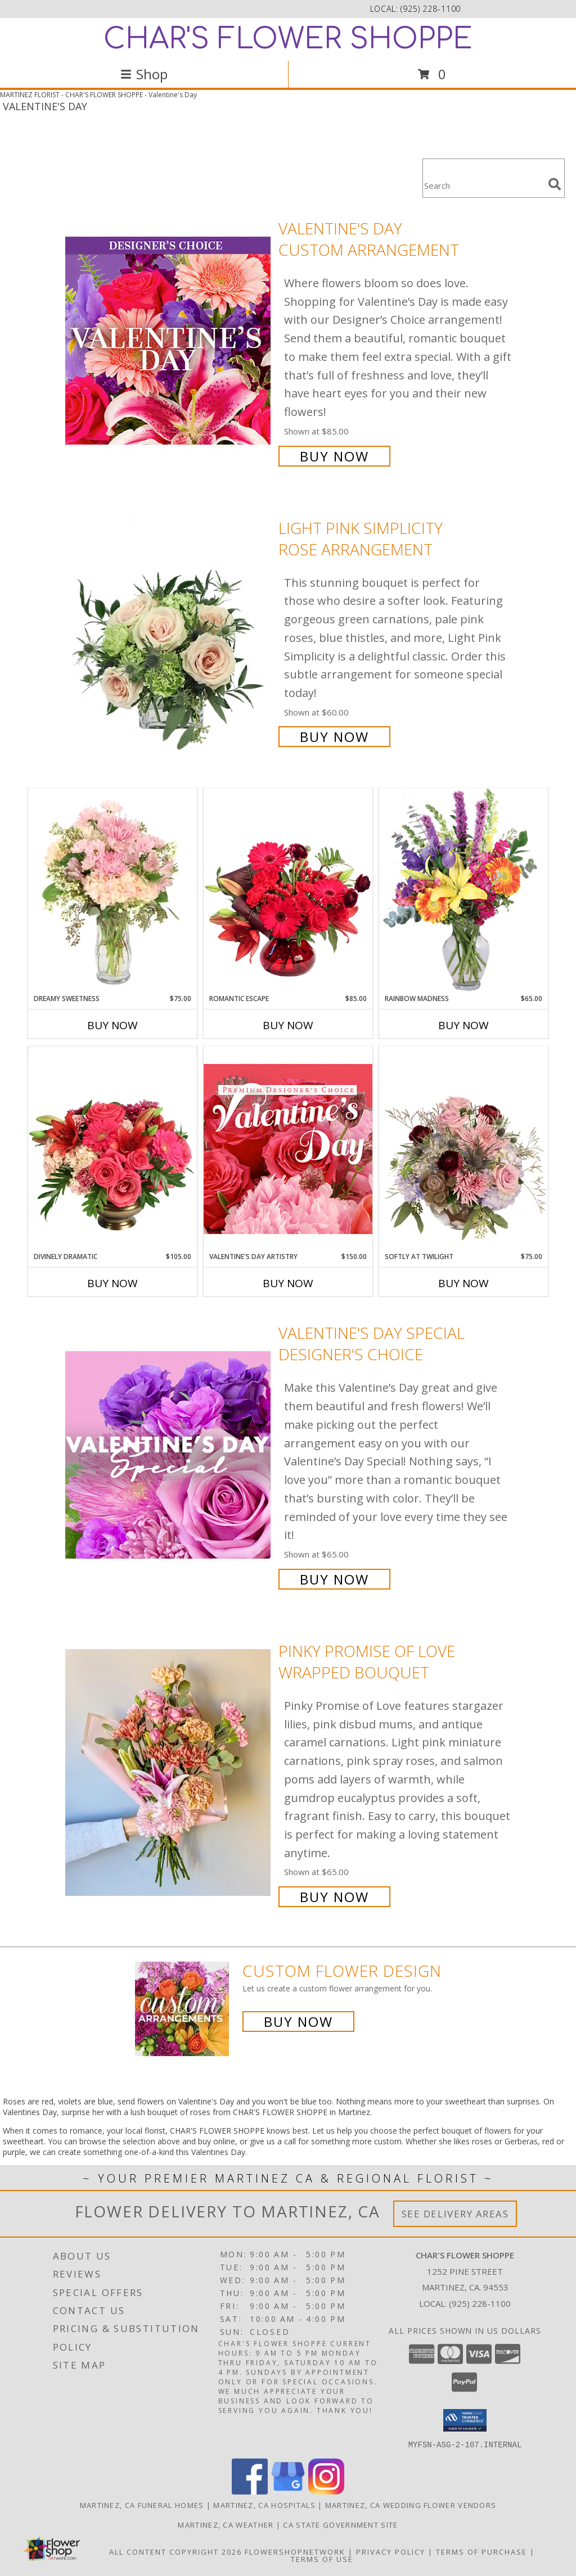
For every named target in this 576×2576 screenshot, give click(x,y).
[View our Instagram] (326, 2491)
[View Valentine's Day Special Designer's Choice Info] (169, 1455)
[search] (554, 184)
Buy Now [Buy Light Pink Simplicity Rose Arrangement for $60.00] (334, 736)
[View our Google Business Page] (288, 2491)
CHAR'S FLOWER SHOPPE (288, 39)
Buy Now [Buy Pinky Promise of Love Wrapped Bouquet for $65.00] (334, 1896)
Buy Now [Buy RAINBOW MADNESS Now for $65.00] (463, 1025)
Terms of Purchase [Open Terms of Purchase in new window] (481, 2551)
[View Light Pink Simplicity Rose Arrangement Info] (169, 631)
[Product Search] (483, 185)
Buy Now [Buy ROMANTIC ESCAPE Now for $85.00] (288, 1025)
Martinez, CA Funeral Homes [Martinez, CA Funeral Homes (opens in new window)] (142, 2505)
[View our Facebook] (250, 2491)
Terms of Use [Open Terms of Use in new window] (322, 2559)
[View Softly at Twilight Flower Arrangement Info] (463, 1149)
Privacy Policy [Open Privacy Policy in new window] (390, 2551)
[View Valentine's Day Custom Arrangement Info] (169, 341)
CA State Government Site (340, 2524)
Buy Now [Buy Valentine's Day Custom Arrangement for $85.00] (334, 456)
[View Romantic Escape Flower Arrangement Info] (288, 891)
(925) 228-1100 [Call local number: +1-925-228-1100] (430, 8)
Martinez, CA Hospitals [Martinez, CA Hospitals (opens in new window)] (264, 2505)
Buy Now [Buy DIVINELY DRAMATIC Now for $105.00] (112, 1283)
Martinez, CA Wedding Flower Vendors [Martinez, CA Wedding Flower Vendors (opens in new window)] (411, 2505)
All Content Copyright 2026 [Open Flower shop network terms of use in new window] (175, 2551)
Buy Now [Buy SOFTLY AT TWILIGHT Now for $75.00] (463, 1283)
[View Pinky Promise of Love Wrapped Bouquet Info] (169, 1772)
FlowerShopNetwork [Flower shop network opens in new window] (295, 2551)
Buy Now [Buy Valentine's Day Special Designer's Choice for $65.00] (334, 1579)
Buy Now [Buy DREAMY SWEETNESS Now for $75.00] (112, 1025)
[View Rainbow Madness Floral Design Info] (463, 891)
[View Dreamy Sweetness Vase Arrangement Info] (112, 891)
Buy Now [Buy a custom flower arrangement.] (298, 2021)
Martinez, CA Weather (225, 2524)
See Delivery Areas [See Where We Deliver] (455, 2213)
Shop (144, 74)
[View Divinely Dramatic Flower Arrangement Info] (112, 1149)
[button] (465, 2420)
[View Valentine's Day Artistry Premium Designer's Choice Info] (288, 1149)
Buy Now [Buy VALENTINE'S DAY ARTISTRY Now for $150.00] (288, 1283)
